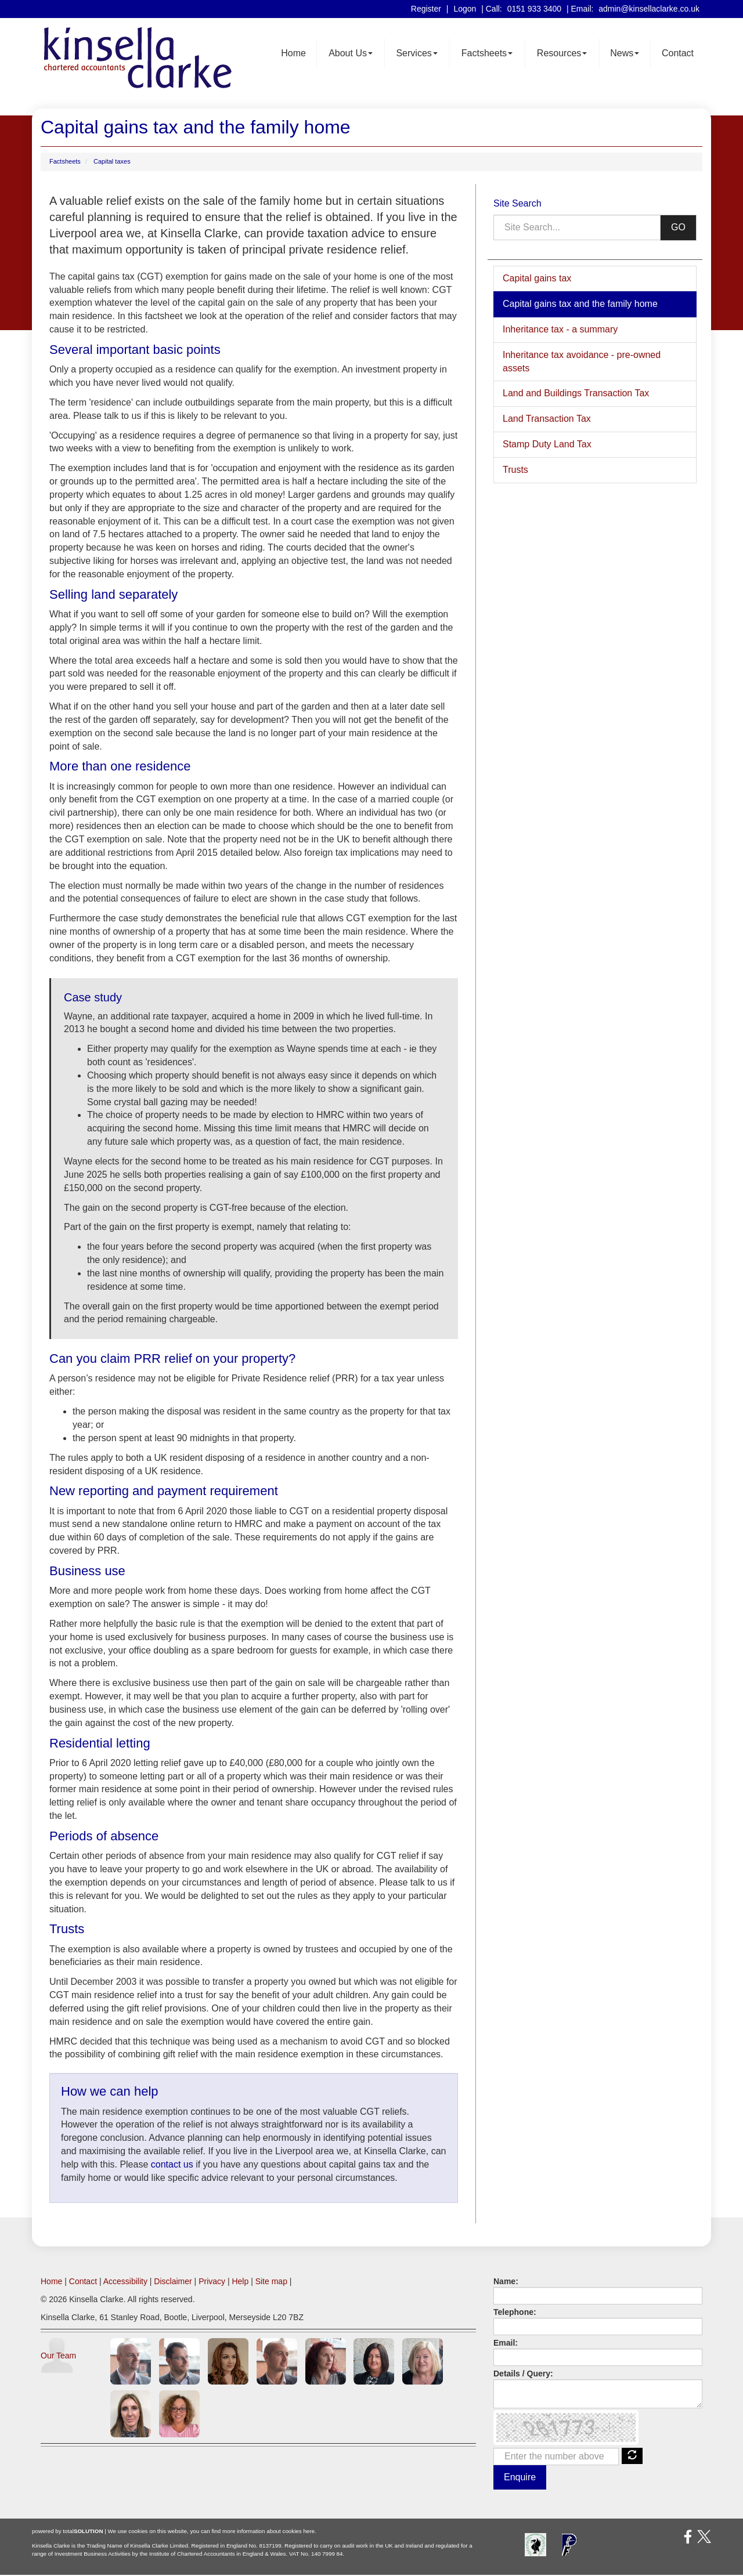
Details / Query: (523, 2374)
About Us (351, 54)
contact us (172, 2165)
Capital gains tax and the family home (580, 305)
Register (426, 8)
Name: (505, 2281)
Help (240, 2281)
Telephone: (514, 2312)
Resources (562, 54)
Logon (464, 8)
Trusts (515, 471)
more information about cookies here (268, 2532)
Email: (505, 2343)
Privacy (212, 2281)
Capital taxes (112, 162)
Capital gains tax (537, 279)
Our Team (58, 2356)
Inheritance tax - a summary (560, 330)
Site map (271, 2281)
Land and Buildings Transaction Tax (576, 394)
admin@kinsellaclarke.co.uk (648, 8)
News (624, 54)
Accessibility (125, 2281)
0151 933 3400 (534, 8)
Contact (678, 54)
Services (416, 54)
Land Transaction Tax (547, 420)
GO (678, 228)
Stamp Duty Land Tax (547, 445)
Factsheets (487, 54)
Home (293, 54)
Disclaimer (173, 2281)
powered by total (67, 2532)
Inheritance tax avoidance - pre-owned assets (582, 362)
